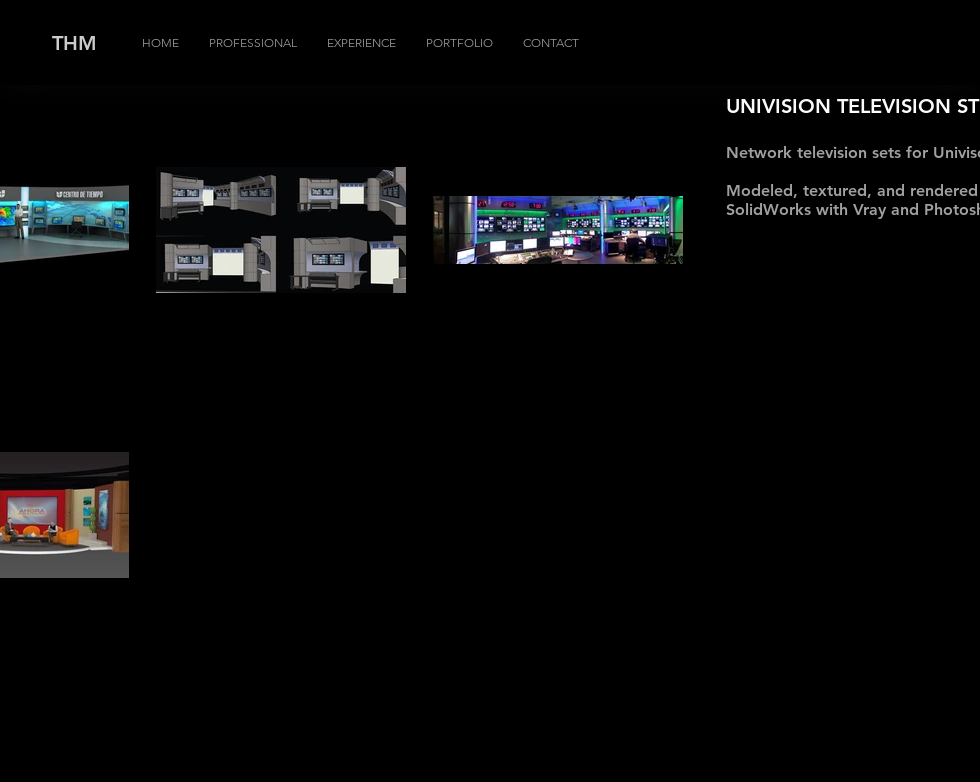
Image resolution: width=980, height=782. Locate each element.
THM (74, 43)
